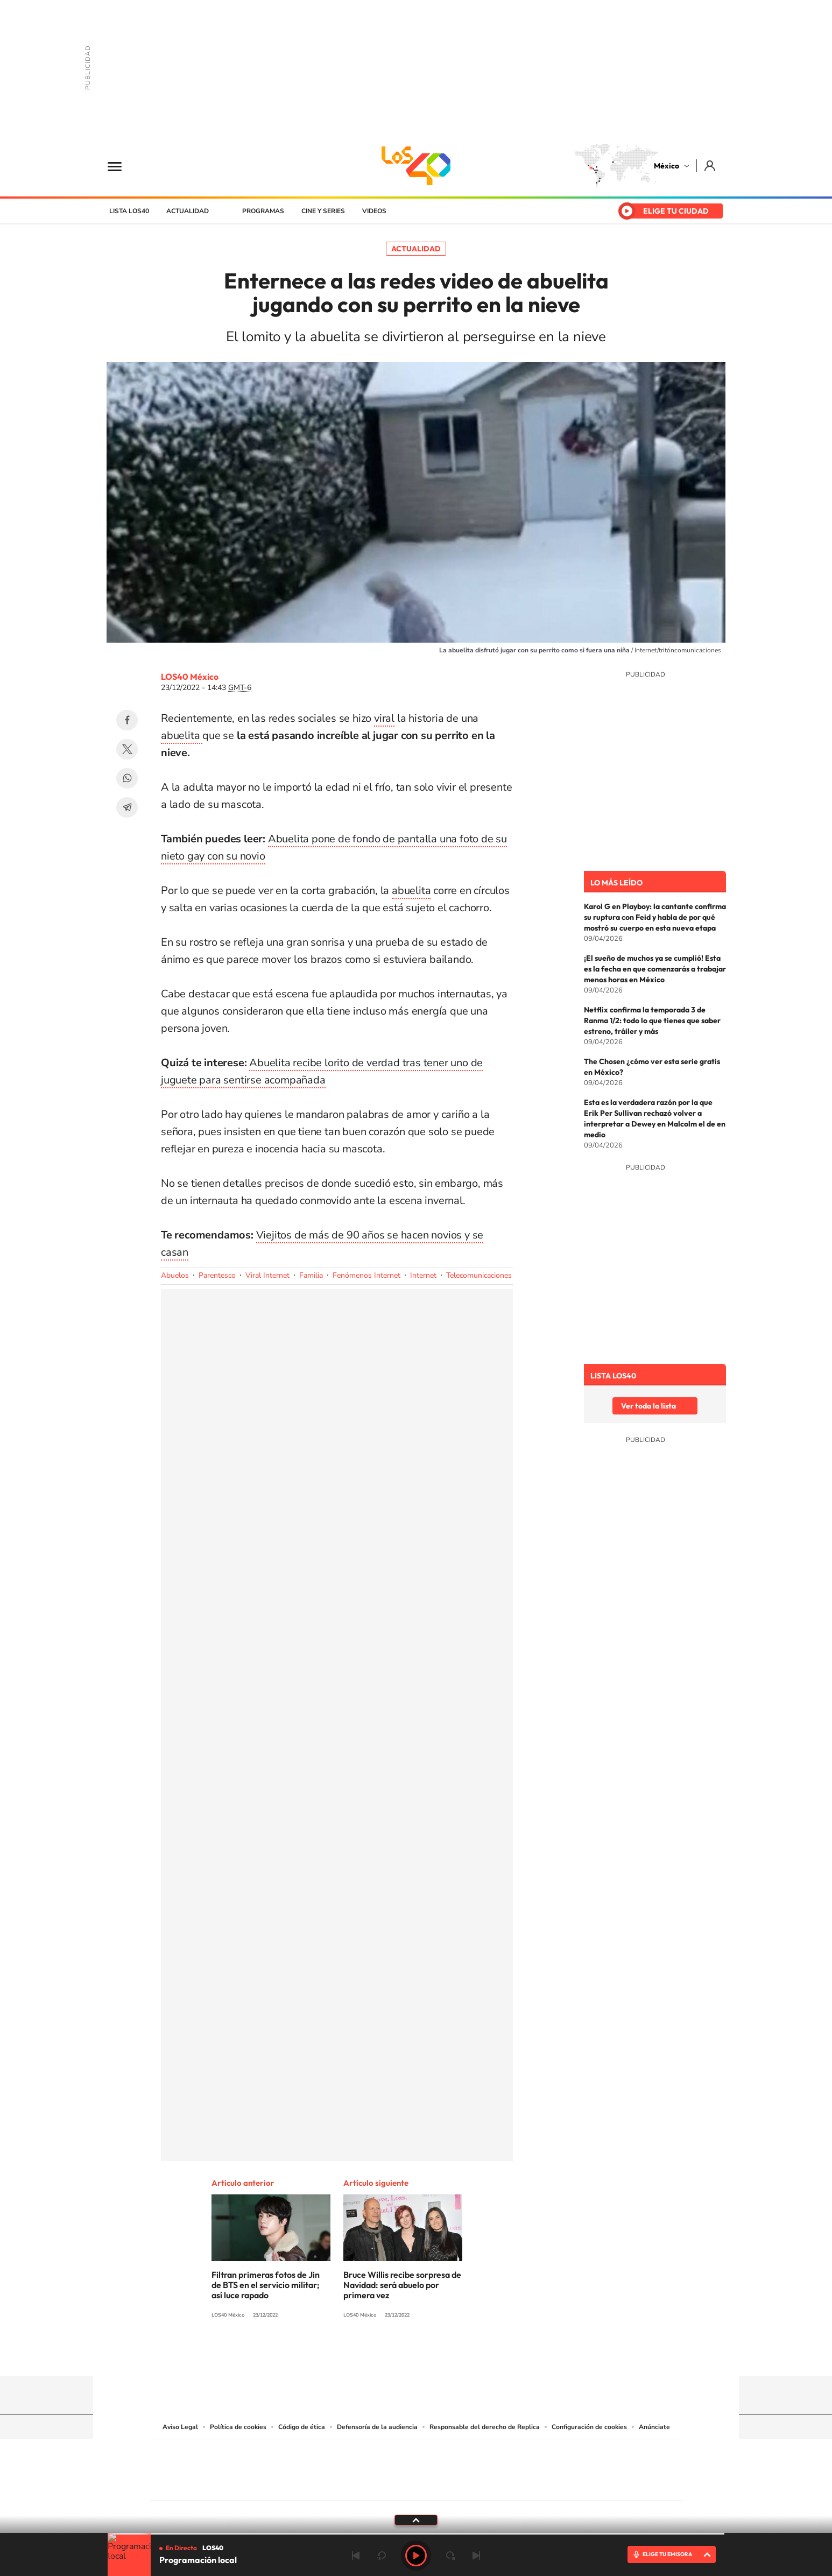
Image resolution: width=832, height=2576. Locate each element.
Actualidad (187, 211)
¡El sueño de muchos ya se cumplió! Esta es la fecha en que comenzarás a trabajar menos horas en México (655, 968)
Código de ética (301, 2427)
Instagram (405, 2354)
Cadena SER (498, 2454)
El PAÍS (293, 2454)
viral (384, 718)
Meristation (583, 2483)
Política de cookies (238, 2427)
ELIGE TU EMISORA (667, 2554)
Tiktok (362, 2354)
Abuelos (175, 1275)
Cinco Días (439, 2467)
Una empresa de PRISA (197, 2462)
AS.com (532, 2454)
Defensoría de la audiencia (377, 2427)
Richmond (286, 2483)
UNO (367, 2467)
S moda (483, 2483)
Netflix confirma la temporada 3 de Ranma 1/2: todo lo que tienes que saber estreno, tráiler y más (652, 1020)
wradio (398, 2467)
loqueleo (531, 2483)
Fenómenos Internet (366, 1275)
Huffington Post (307, 2467)
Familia (311, 1275)
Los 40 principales (345, 2454)
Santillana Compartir (452, 2454)
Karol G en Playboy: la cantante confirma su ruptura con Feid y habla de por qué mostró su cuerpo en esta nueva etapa (655, 917)
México (666, 166)
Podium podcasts (392, 2483)
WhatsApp (127, 778)
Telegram (127, 807)
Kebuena (598, 2467)
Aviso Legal (180, 2427)
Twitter (127, 749)
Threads (469, 2354)
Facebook (127, 720)
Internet (423, 1275)
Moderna (339, 2483)
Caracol (607, 2454)
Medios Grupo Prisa (197, 2488)
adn (568, 2454)
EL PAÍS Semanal (519, 2467)
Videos (374, 211)
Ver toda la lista (648, 1406)
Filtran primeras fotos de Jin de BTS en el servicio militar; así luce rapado (265, 2284)
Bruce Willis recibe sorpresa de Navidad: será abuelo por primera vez (402, 2284)
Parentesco (217, 1275)
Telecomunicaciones (479, 1275)
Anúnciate (654, 2427)
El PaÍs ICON (438, 2483)
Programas (263, 211)
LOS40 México (416, 166)
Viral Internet (267, 1275)
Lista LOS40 (129, 211)
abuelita (181, 735)
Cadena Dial (480, 2467)
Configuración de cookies (589, 2427)
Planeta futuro (559, 2467)
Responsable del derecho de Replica (484, 2427)
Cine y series (323, 211)
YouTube (383, 2354)
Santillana (395, 2454)
